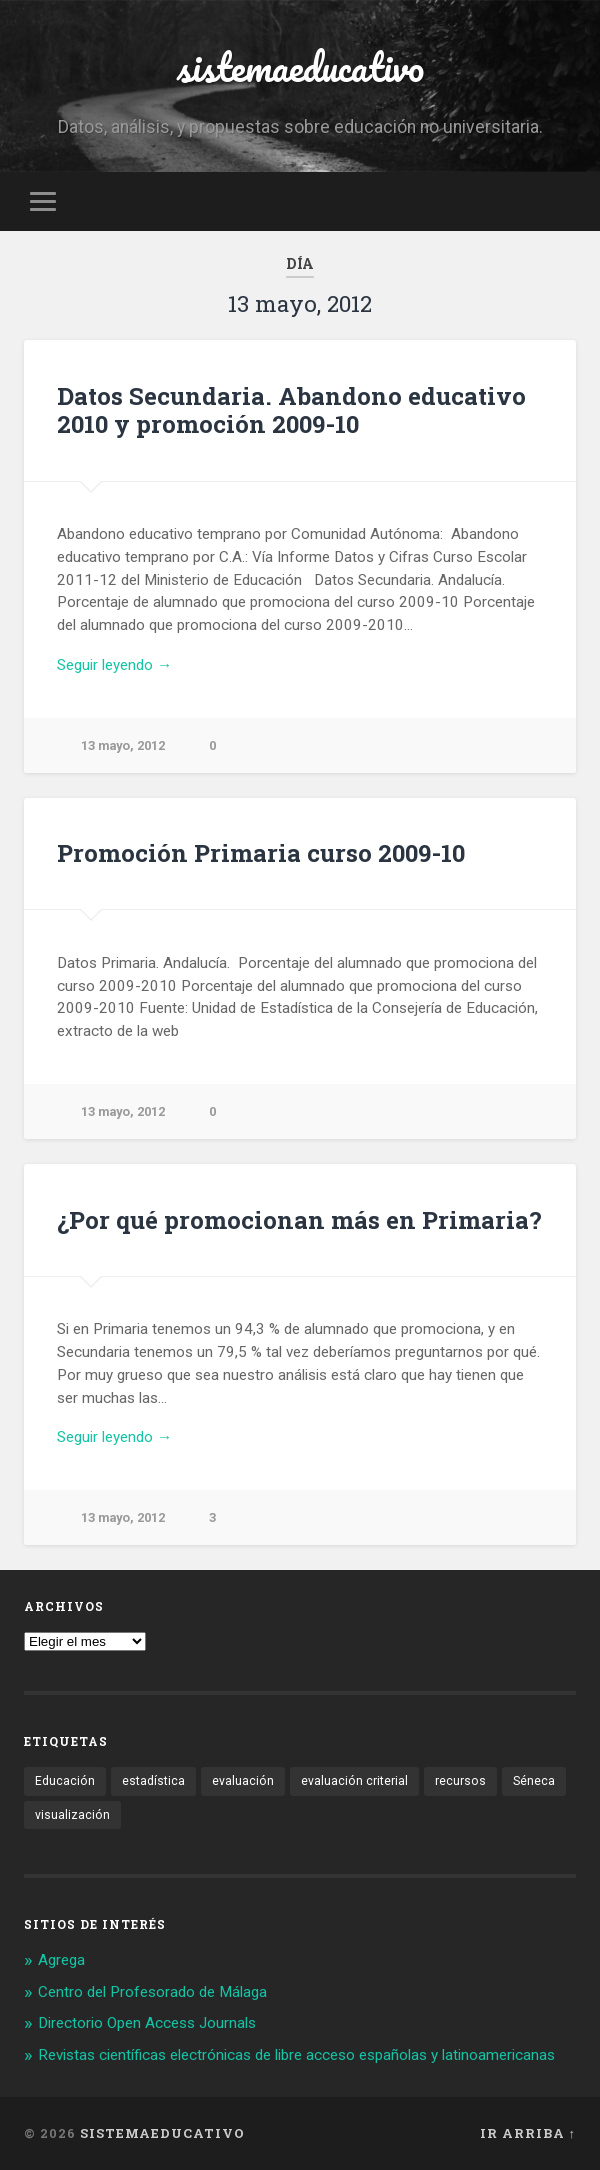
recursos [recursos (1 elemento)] (460, 1781)
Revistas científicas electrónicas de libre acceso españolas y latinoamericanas (296, 2055)
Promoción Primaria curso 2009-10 (261, 853)
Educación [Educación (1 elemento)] (65, 1781)
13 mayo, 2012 (123, 745)
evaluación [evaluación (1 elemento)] (243, 1781)
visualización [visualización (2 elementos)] (72, 1815)
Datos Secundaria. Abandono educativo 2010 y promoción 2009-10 (291, 410)
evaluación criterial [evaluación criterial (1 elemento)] (354, 1781)
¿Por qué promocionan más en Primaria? (299, 1220)
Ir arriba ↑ (528, 2133)
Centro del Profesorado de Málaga (152, 1992)
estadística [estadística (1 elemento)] (153, 1781)
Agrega (61, 1960)
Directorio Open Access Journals (147, 2023)
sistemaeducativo (300, 66)
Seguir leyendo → (114, 665)
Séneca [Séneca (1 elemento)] (534, 1781)
